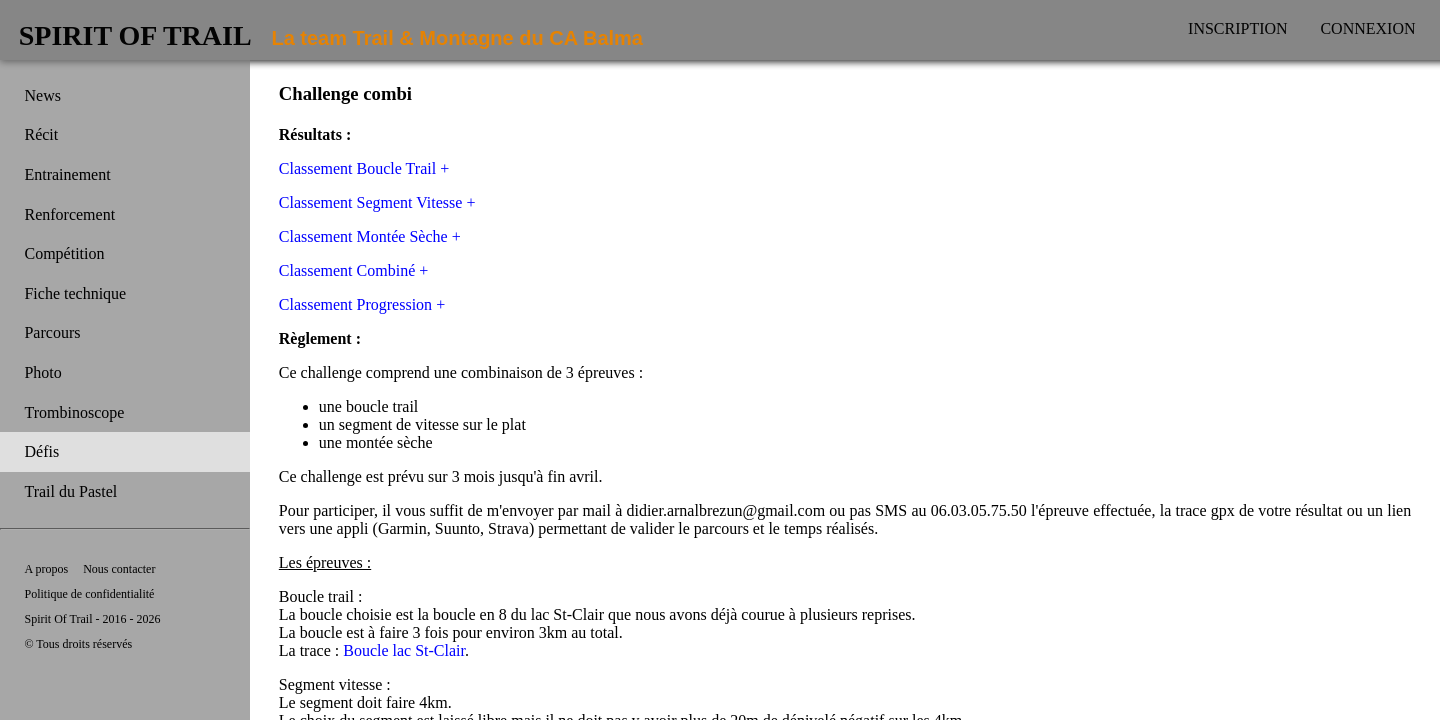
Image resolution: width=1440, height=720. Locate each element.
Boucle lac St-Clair (404, 650)
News (42, 95)
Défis (41, 451)
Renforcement (69, 214)
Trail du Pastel (70, 491)
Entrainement (67, 174)
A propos (46, 569)
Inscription (1238, 28)
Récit (41, 134)
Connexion (1367, 28)
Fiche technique (75, 293)
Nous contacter (119, 569)
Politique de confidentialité (89, 594)
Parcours (52, 332)
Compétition (64, 253)
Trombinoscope (74, 412)
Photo (42, 372)
